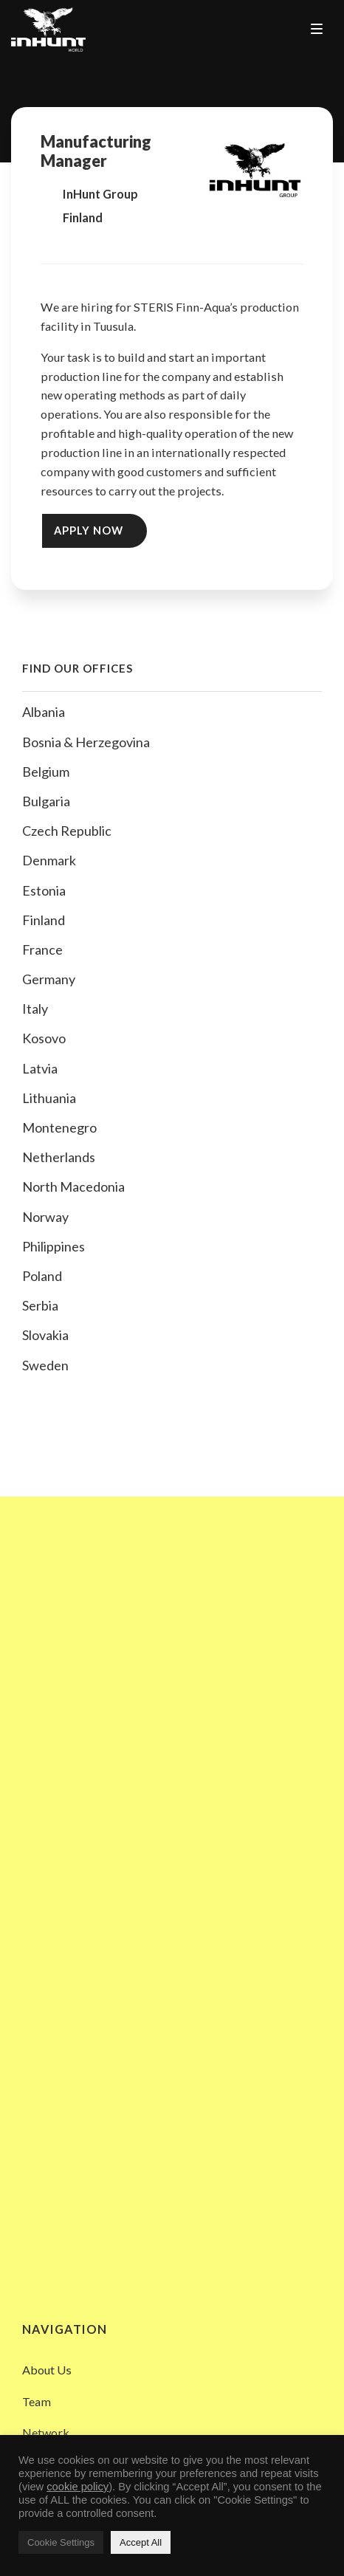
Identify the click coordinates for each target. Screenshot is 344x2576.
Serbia (40, 1305)
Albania (43, 712)
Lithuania (49, 1098)
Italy (35, 1008)
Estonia (44, 890)
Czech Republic (66, 830)
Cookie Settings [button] (60, 2542)
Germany (48, 979)
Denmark (49, 860)
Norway (45, 1217)
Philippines (53, 1246)
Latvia (40, 1068)
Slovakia (45, 1335)
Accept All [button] (141, 2542)
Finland (43, 920)
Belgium (45, 771)
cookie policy (78, 2487)
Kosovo (44, 1038)
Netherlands (58, 1157)
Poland (42, 1276)
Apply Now (88, 530)
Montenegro (59, 1127)
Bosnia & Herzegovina (86, 742)
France (42, 949)
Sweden (45, 1365)
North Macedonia (73, 1186)
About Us (47, 2370)
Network (45, 2432)
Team (36, 2401)
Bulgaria (46, 801)
